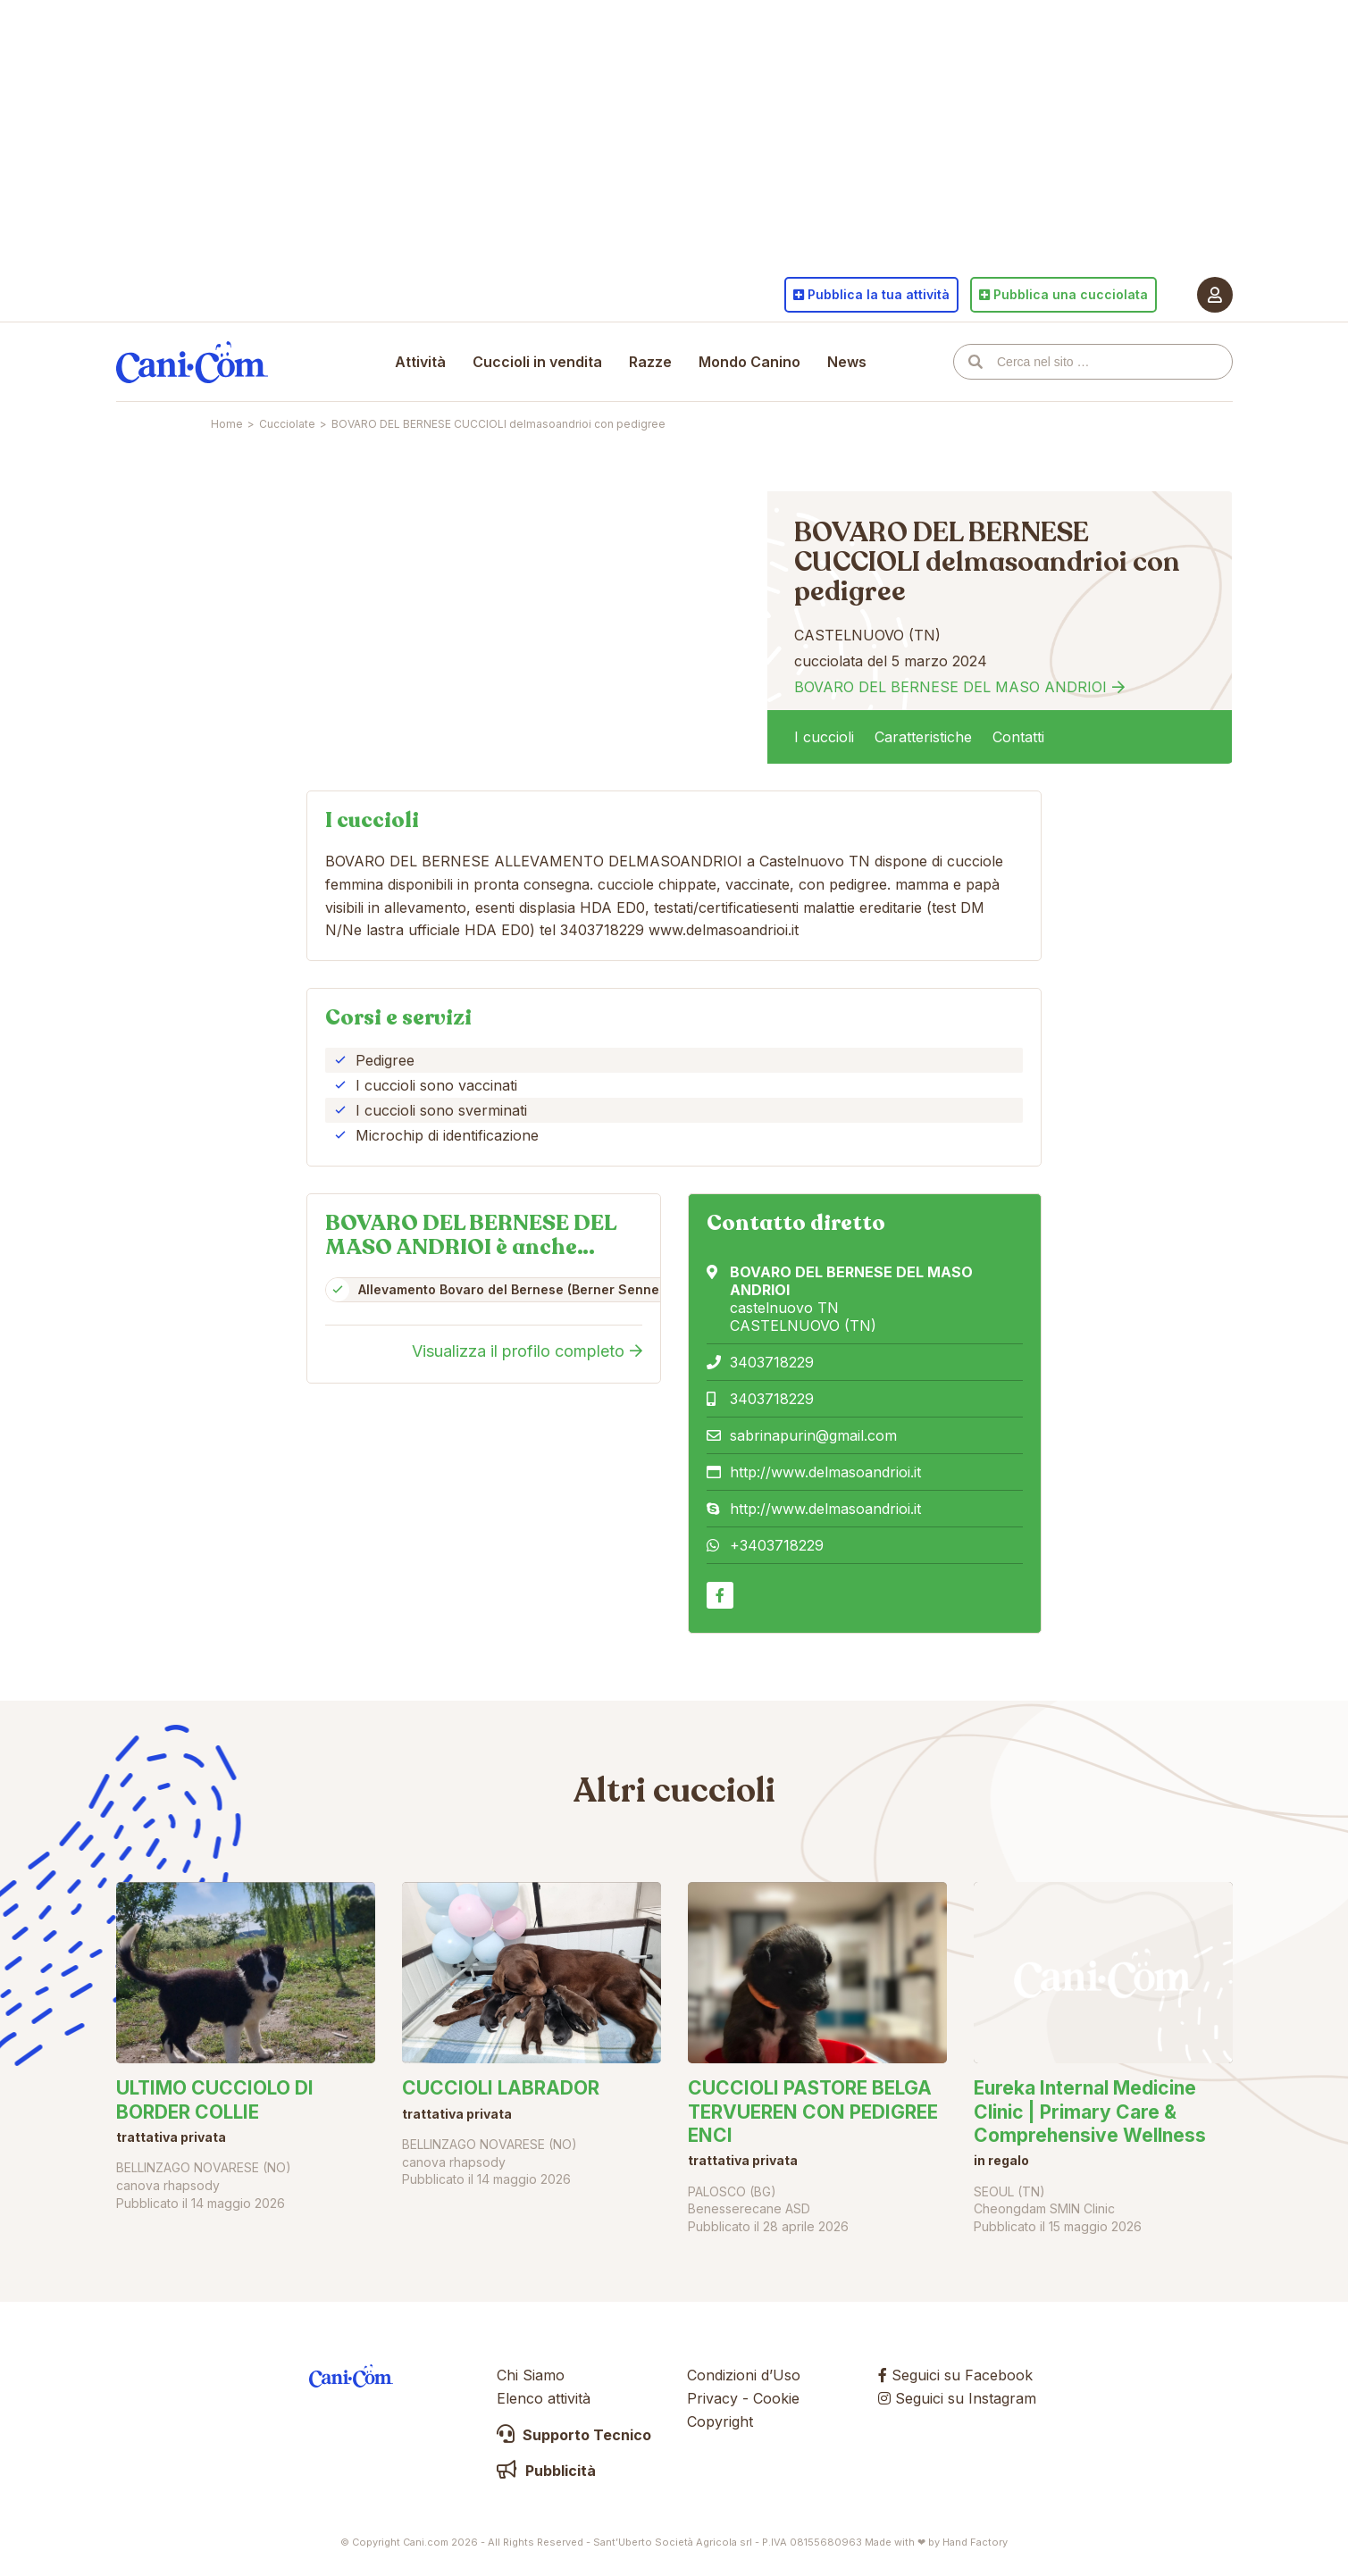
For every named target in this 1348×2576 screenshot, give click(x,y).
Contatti (1018, 737)
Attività (420, 362)
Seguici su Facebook (955, 2375)
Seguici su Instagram (957, 2398)
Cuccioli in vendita (537, 362)
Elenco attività (543, 2398)
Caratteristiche (923, 737)
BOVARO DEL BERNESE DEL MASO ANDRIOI (950, 687)
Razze (650, 362)
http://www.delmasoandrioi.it (825, 1472)
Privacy (712, 2398)
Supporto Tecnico (574, 2435)
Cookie (776, 2398)
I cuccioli (824, 737)
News (847, 362)
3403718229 (772, 1362)
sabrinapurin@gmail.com (813, 1435)
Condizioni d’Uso (743, 2375)
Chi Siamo (531, 2375)
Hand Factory (975, 2542)
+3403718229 (777, 1545)
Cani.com (192, 361)
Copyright (720, 2421)
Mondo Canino (749, 362)
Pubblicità (546, 2471)
